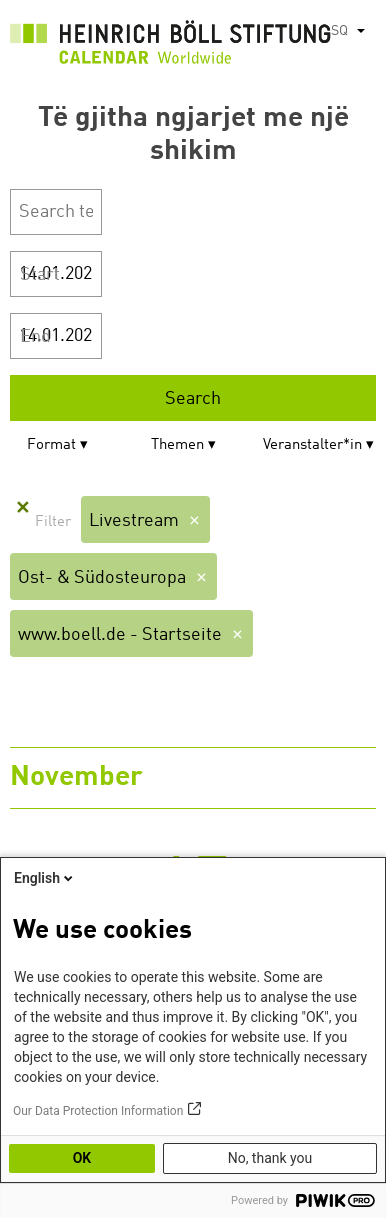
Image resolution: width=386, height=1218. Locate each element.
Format (51, 445)
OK (82, 1158)
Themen (177, 445)
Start (40, 275)
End (35, 337)
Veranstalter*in (312, 445)
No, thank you (270, 1158)
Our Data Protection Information (98, 1111)
